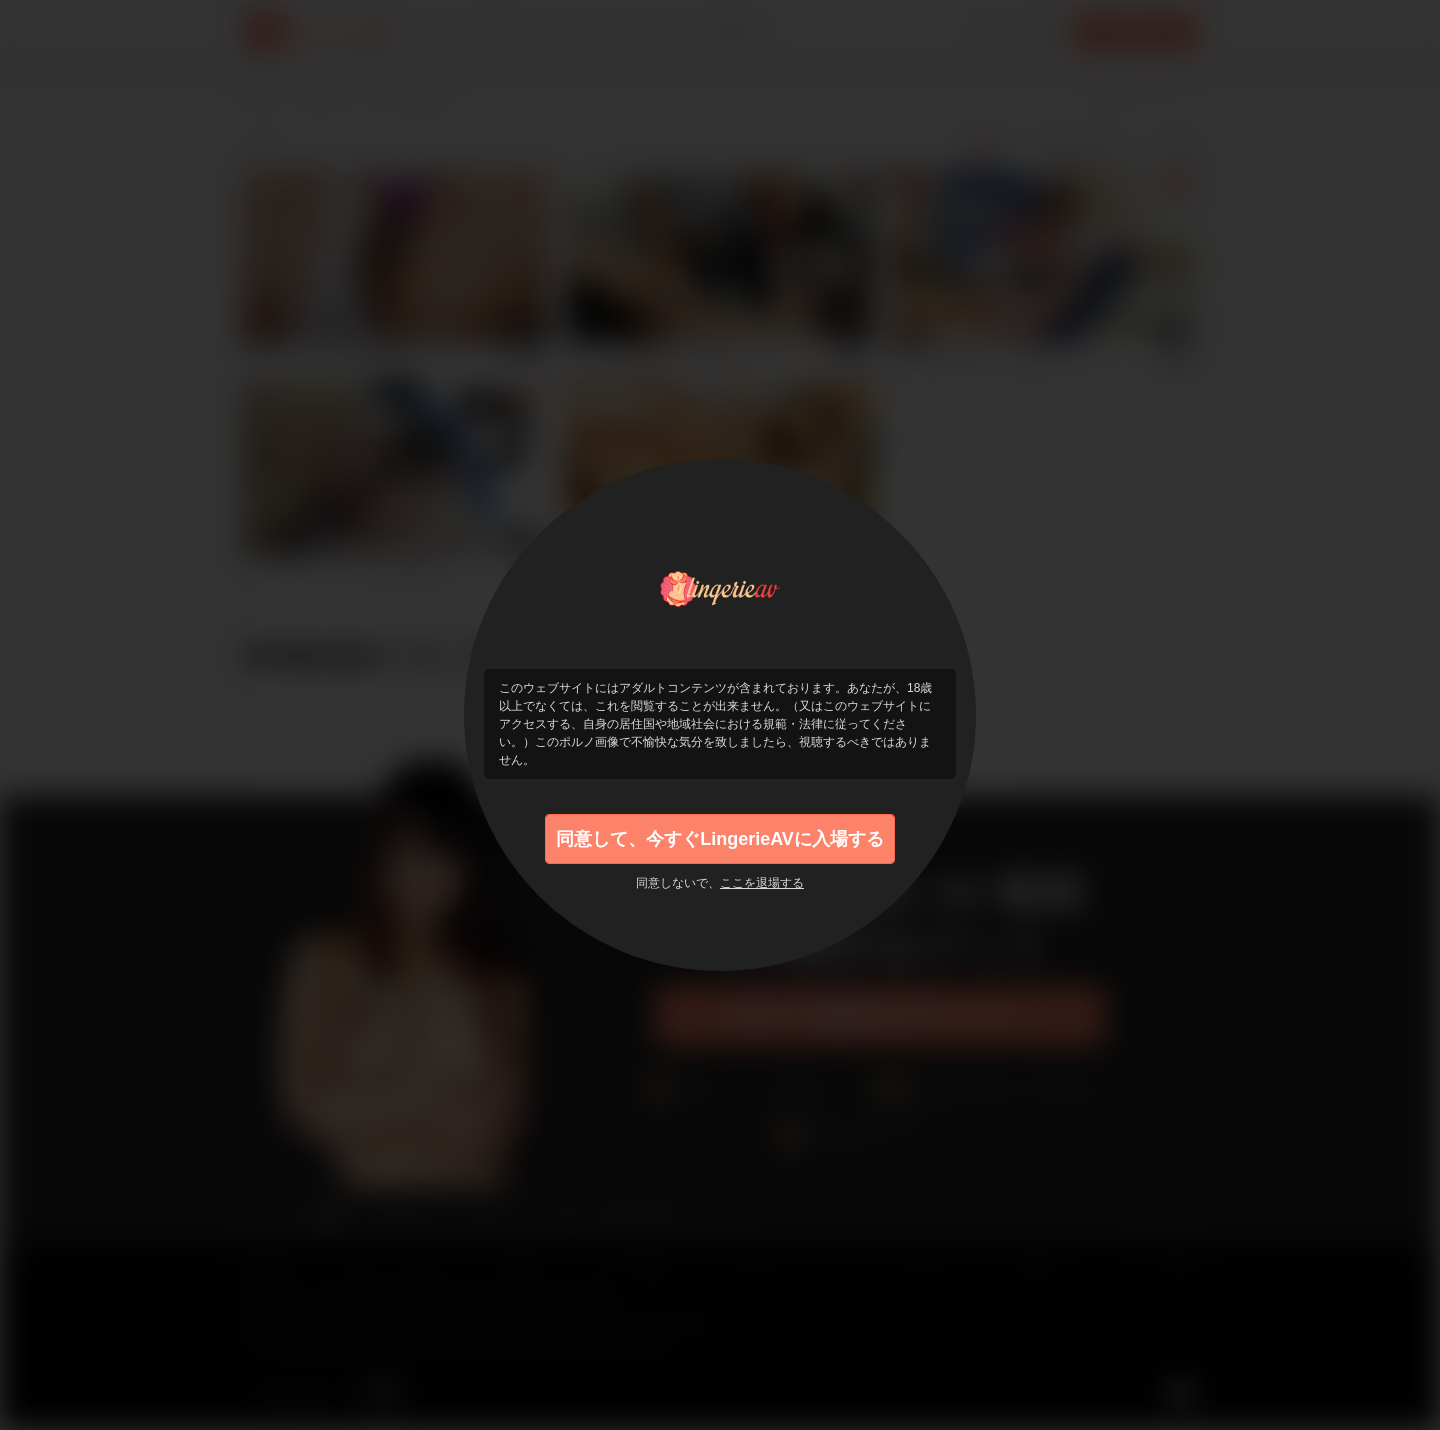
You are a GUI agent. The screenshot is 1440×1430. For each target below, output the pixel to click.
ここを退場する (762, 883)
